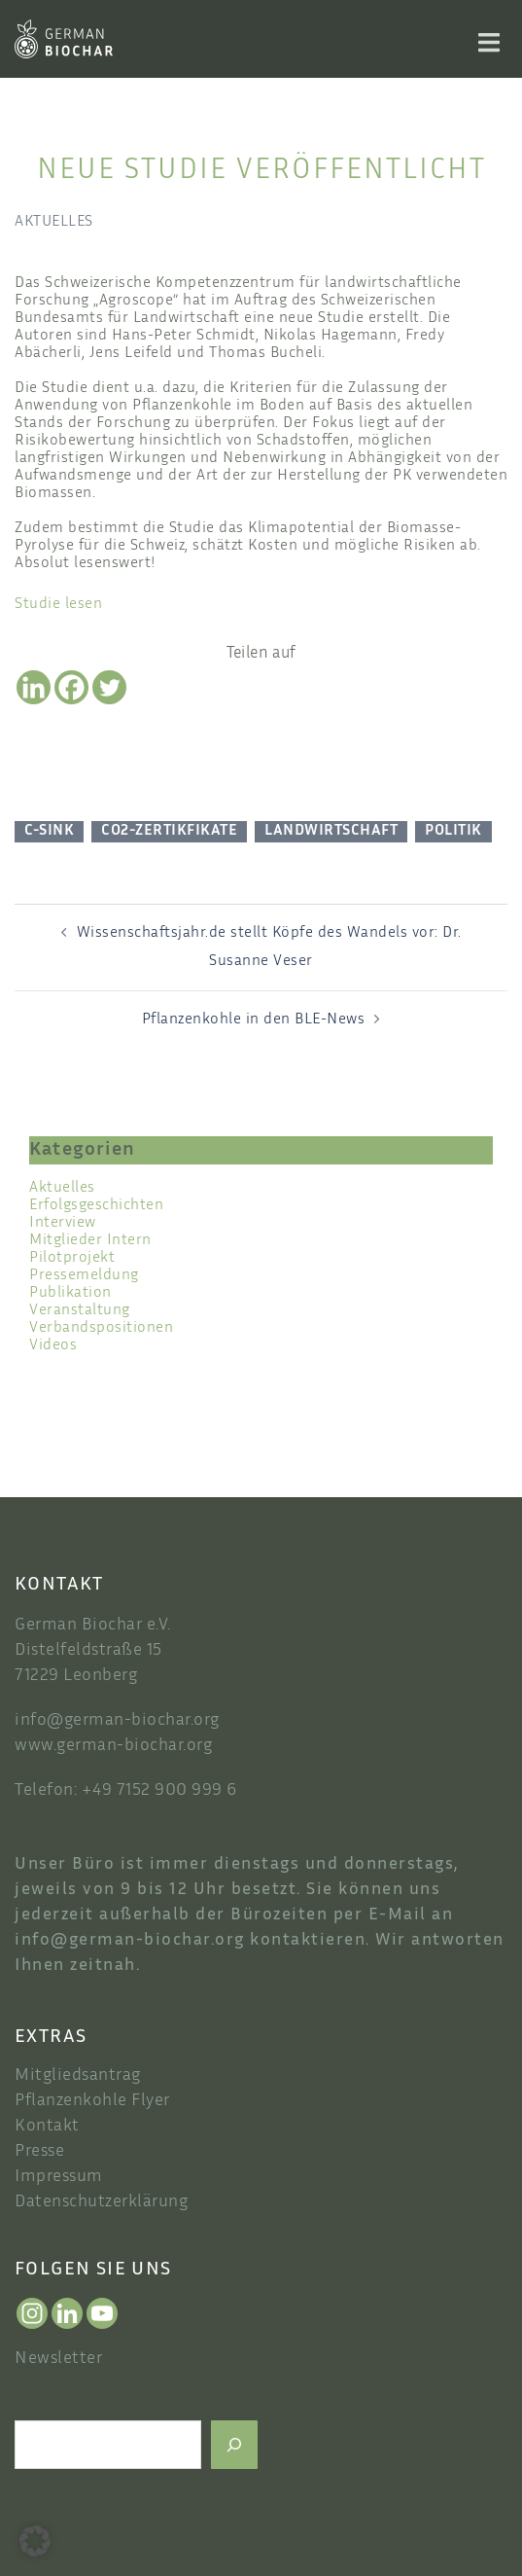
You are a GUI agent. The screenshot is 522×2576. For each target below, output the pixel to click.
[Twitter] (109, 687)
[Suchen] (234, 2444)
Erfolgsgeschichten (96, 1205)
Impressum (59, 2177)
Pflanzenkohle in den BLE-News (253, 1020)
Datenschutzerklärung (101, 2202)
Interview (62, 1223)
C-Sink (49, 831)
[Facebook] (71, 687)
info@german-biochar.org (117, 1721)
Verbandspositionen (101, 1328)
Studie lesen (58, 604)
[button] (35, 2541)
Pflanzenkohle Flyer (92, 2101)
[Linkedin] (34, 687)
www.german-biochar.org (113, 1746)
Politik (453, 831)
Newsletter (58, 2359)
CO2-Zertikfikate (169, 831)
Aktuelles (54, 222)
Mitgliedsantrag (78, 2076)
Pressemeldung (84, 1276)
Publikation (70, 1293)
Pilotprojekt (72, 1258)
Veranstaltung (79, 1311)
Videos (53, 1346)
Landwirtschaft (331, 831)
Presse (39, 2152)
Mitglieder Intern (90, 1240)
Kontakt (47, 2126)
